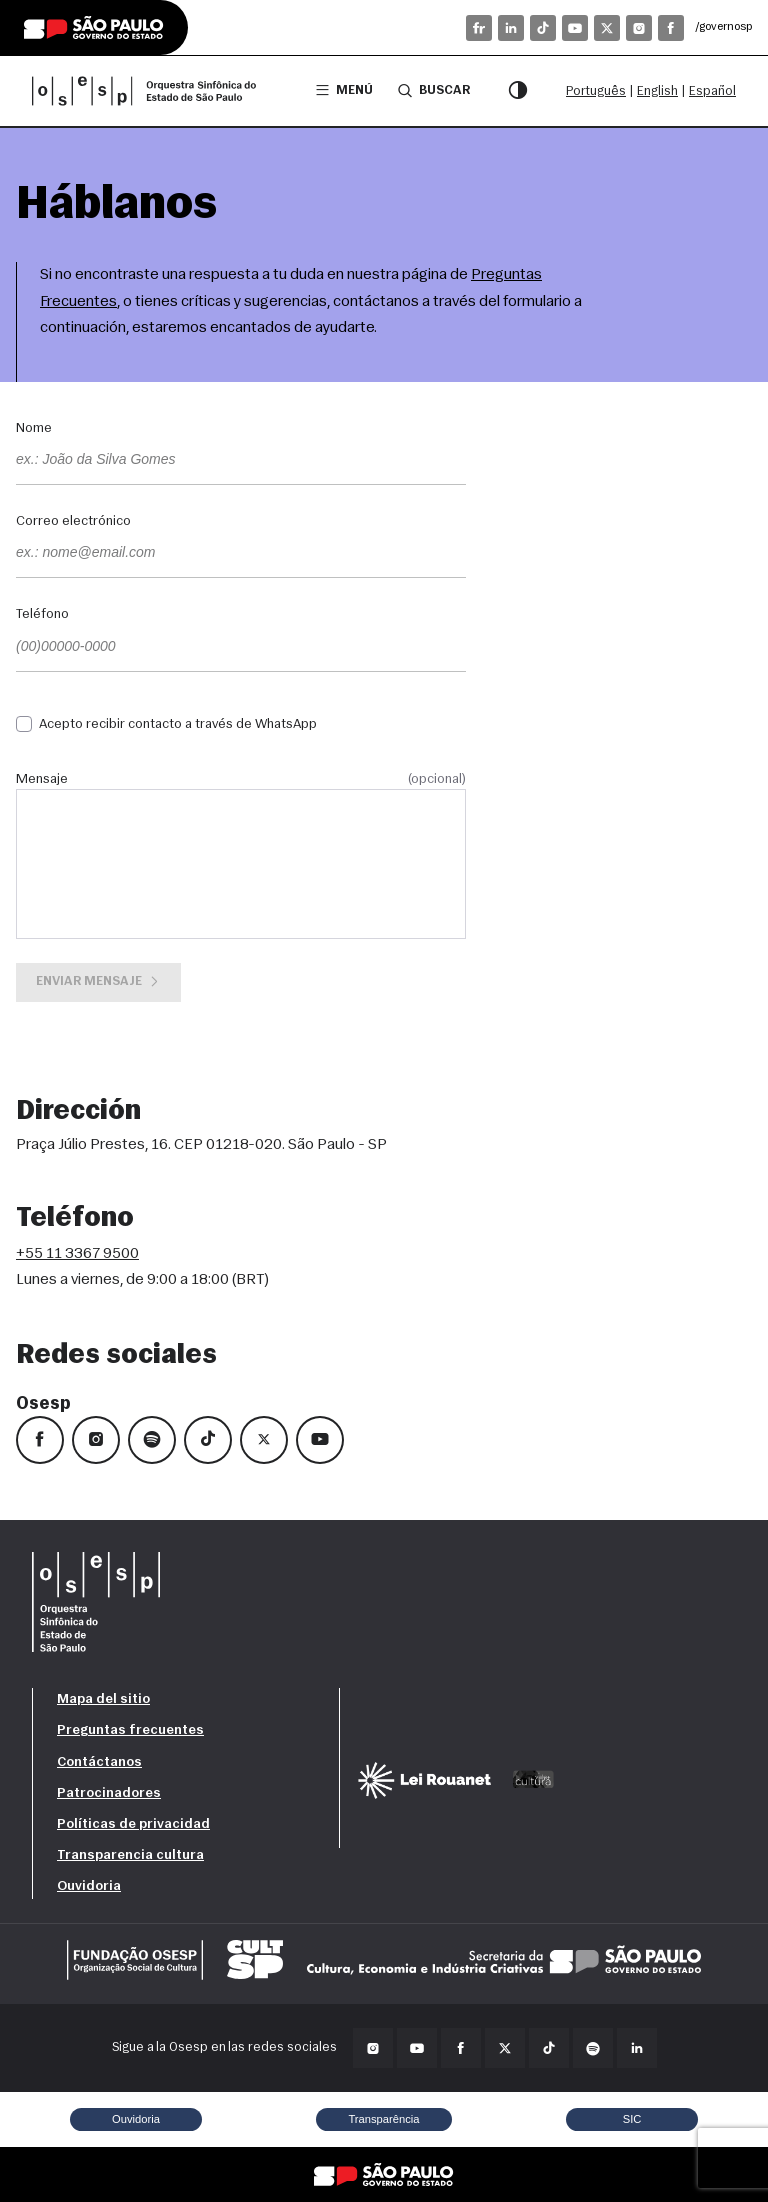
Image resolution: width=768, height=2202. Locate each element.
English (657, 91)
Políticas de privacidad (133, 1824)
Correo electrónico (73, 522)
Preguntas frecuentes (130, 1730)
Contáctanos (99, 1762)
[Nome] (241, 461)
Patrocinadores (109, 1793)
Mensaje (241, 780)
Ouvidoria (89, 1886)
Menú (344, 90)
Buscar (434, 90)
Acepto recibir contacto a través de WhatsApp (178, 724)
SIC (632, 2119)
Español (712, 91)
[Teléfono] (241, 648)
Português (596, 91)
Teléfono (42, 615)
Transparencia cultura (130, 1855)
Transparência (383, 2119)
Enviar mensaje (99, 981)
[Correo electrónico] (241, 554)
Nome (34, 429)
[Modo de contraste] (518, 91)
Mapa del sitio (103, 1699)
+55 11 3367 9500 (77, 1254)
